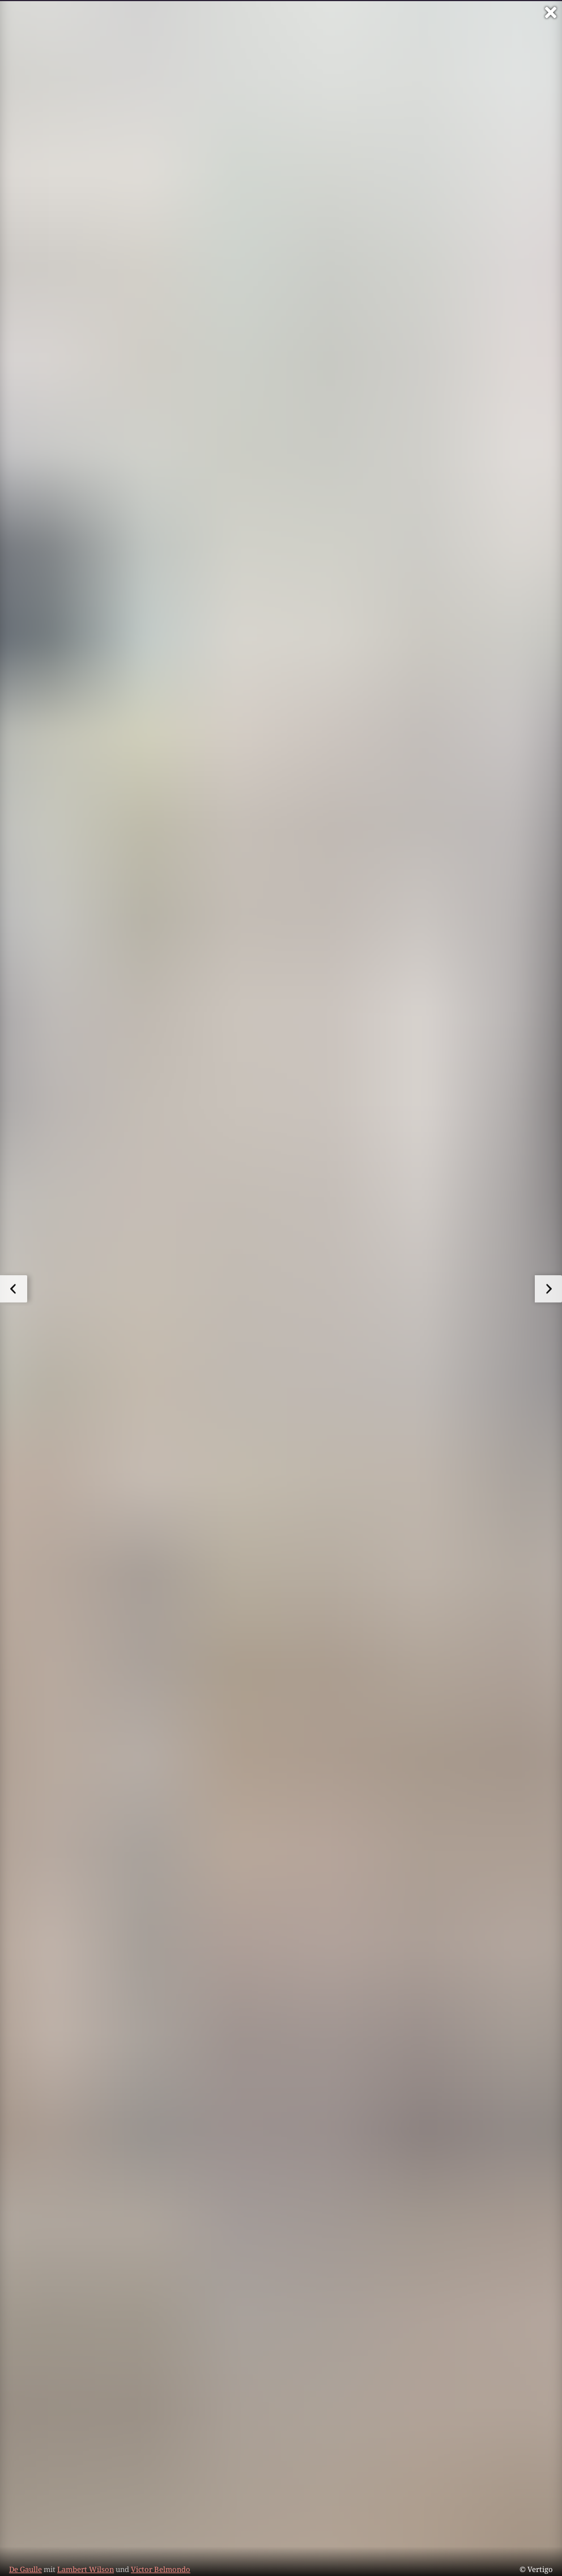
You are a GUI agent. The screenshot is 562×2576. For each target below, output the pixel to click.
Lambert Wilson (85, 2569)
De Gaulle (25, 2569)
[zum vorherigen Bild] (13, 1288)
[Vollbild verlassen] (550, 12)
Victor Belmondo (160, 2569)
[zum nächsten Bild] (548, 1288)
